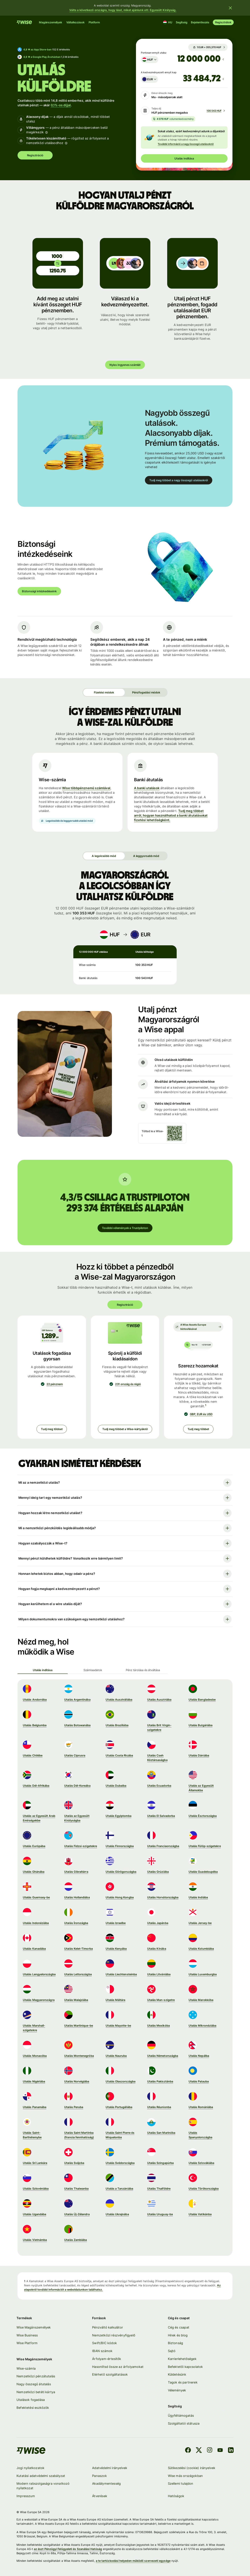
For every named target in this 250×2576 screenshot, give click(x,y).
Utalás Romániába (201, 2107)
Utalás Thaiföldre (159, 2188)
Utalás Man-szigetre (161, 2000)
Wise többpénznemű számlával (86, 788)
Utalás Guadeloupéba (203, 1871)
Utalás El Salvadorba (161, 1816)
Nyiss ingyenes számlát (125, 365)
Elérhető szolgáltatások (110, 2374)
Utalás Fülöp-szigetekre (205, 1846)
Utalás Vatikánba (200, 2214)
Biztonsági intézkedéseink (39, 591)
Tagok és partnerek (182, 2382)
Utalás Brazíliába (117, 1725)
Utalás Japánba (157, 1923)
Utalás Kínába (156, 1948)
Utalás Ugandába (34, 2214)
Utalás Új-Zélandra (76, 2214)
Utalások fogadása (30, 2400)
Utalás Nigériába (34, 2081)
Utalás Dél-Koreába (77, 1785)
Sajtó (171, 2351)
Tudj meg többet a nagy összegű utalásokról (178, 480)
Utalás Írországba (76, 1923)
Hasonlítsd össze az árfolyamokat (118, 2367)
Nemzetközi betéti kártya (35, 2392)
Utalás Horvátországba (163, 1897)
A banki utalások (146, 788)
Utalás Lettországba (78, 1974)
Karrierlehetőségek (182, 2359)
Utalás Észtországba (203, 1816)
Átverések (99, 2496)
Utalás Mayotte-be (118, 2025)
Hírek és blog (177, 2335)
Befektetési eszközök (32, 2408)
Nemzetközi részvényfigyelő (113, 2335)
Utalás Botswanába (77, 1725)
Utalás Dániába (199, 1755)
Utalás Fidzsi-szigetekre (80, 1846)
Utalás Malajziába (76, 2000)
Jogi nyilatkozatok (30, 2468)
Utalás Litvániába (159, 1974)
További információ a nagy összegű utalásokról (186, 143)
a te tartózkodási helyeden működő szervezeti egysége (133, 2560)
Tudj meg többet (51, 1429)
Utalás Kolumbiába (201, 1948)
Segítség (181, 22)
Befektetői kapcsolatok (185, 2367)
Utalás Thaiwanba (76, 2188)
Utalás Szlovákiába (201, 2163)
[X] (199, 2450)
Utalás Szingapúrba (160, 2163)
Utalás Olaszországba (120, 2081)
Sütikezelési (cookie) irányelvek (191, 2468)
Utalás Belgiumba (34, 1725)
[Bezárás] (230, 8)
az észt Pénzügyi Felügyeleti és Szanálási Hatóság (68, 2549)
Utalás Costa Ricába (119, 1755)
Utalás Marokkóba (201, 2000)
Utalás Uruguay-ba (160, 2214)
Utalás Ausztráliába (119, 1699)
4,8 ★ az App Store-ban (46, 49)
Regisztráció (35, 155)
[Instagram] (209, 2450)
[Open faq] (125, 1482)
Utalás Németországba (162, 2055)
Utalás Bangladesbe (202, 1699)
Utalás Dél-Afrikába (36, 1785)
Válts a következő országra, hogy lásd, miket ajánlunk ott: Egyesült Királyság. (122, 10)
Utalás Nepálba (199, 2055)
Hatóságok (176, 2496)
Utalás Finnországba (120, 1846)
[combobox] (149, 59)
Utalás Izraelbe (116, 1923)
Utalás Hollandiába (77, 1897)
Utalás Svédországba (120, 2163)
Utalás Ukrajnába (117, 2214)
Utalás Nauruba (116, 2055)
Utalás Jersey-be (200, 1923)
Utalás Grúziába (158, 1871)
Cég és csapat (178, 2327)
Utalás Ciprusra (74, 1755)
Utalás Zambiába (75, 2240)
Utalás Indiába (198, 1897)
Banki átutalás (148, 779)
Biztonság (175, 2343)
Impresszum (25, 2496)
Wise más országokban (185, 2476)
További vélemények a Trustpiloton (125, 1228)
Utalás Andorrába (35, 1699)
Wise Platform (27, 2343)
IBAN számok (102, 2351)
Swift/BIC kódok (104, 2343)
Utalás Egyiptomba (118, 1816)
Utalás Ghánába (33, 1871)
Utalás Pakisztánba (160, 2081)
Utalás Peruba (73, 2107)
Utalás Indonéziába (36, 1923)
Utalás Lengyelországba (39, 1974)
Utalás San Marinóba (161, 2132)
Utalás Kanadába (34, 1948)
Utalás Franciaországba (163, 1846)
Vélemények (177, 2390)
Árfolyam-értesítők (106, 2359)
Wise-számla (26, 2368)
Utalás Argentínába (77, 1699)
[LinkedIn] (231, 2450)
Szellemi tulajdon (180, 2484)
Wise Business (27, 2335)
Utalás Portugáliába (119, 2107)
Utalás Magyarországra (39, 2000)
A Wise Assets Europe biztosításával (198, 1326)
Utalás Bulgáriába (200, 1725)
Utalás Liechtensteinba (121, 1974)
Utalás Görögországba (121, 1871)
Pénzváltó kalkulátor (107, 2327)
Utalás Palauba (199, 2081)
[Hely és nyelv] (167, 22)
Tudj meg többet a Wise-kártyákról (125, 1429)
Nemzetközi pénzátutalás (35, 2376)
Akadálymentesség (106, 2484)
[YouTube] (220, 2450)
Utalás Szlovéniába (36, 2188)
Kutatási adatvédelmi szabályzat (40, 2476)
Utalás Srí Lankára (35, 2163)
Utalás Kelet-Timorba (78, 1948)
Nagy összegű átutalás (33, 2384)
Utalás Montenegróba (79, 2055)
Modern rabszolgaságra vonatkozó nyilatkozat (43, 2486)
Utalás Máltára (115, 2000)
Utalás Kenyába (116, 1948)
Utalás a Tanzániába (119, 2188)
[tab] (104, 692)
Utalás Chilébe (32, 1755)
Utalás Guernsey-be (36, 1897)
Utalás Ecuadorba (159, 1785)
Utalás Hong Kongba (120, 1897)
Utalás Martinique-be (78, 2025)
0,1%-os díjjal (61, 105)
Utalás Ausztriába (159, 1699)
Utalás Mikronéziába (202, 2025)
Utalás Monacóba (35, 2055)
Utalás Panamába (34, 2107)
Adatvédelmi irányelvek (109, 2468)
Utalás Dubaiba (116, 1785)
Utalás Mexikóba (158, 2025)
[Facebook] (188, 2450)
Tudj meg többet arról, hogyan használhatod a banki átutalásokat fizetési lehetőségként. (171, 815)
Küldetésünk (177, 2374)
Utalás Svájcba (74, 2163)
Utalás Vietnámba (35, 2240)
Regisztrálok (223, 22)
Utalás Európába (34, 1846)
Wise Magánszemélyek (33, 2327)
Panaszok (99, 2476)
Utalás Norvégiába (76, 2081)
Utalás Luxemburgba (203, 1974)
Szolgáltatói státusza (183, 2423)
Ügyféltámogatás (181, 2415)
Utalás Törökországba (204, 2188)
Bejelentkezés (200, 22)
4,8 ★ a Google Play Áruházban (51, 56)
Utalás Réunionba (159, 2107)
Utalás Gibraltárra (76, 1871)
